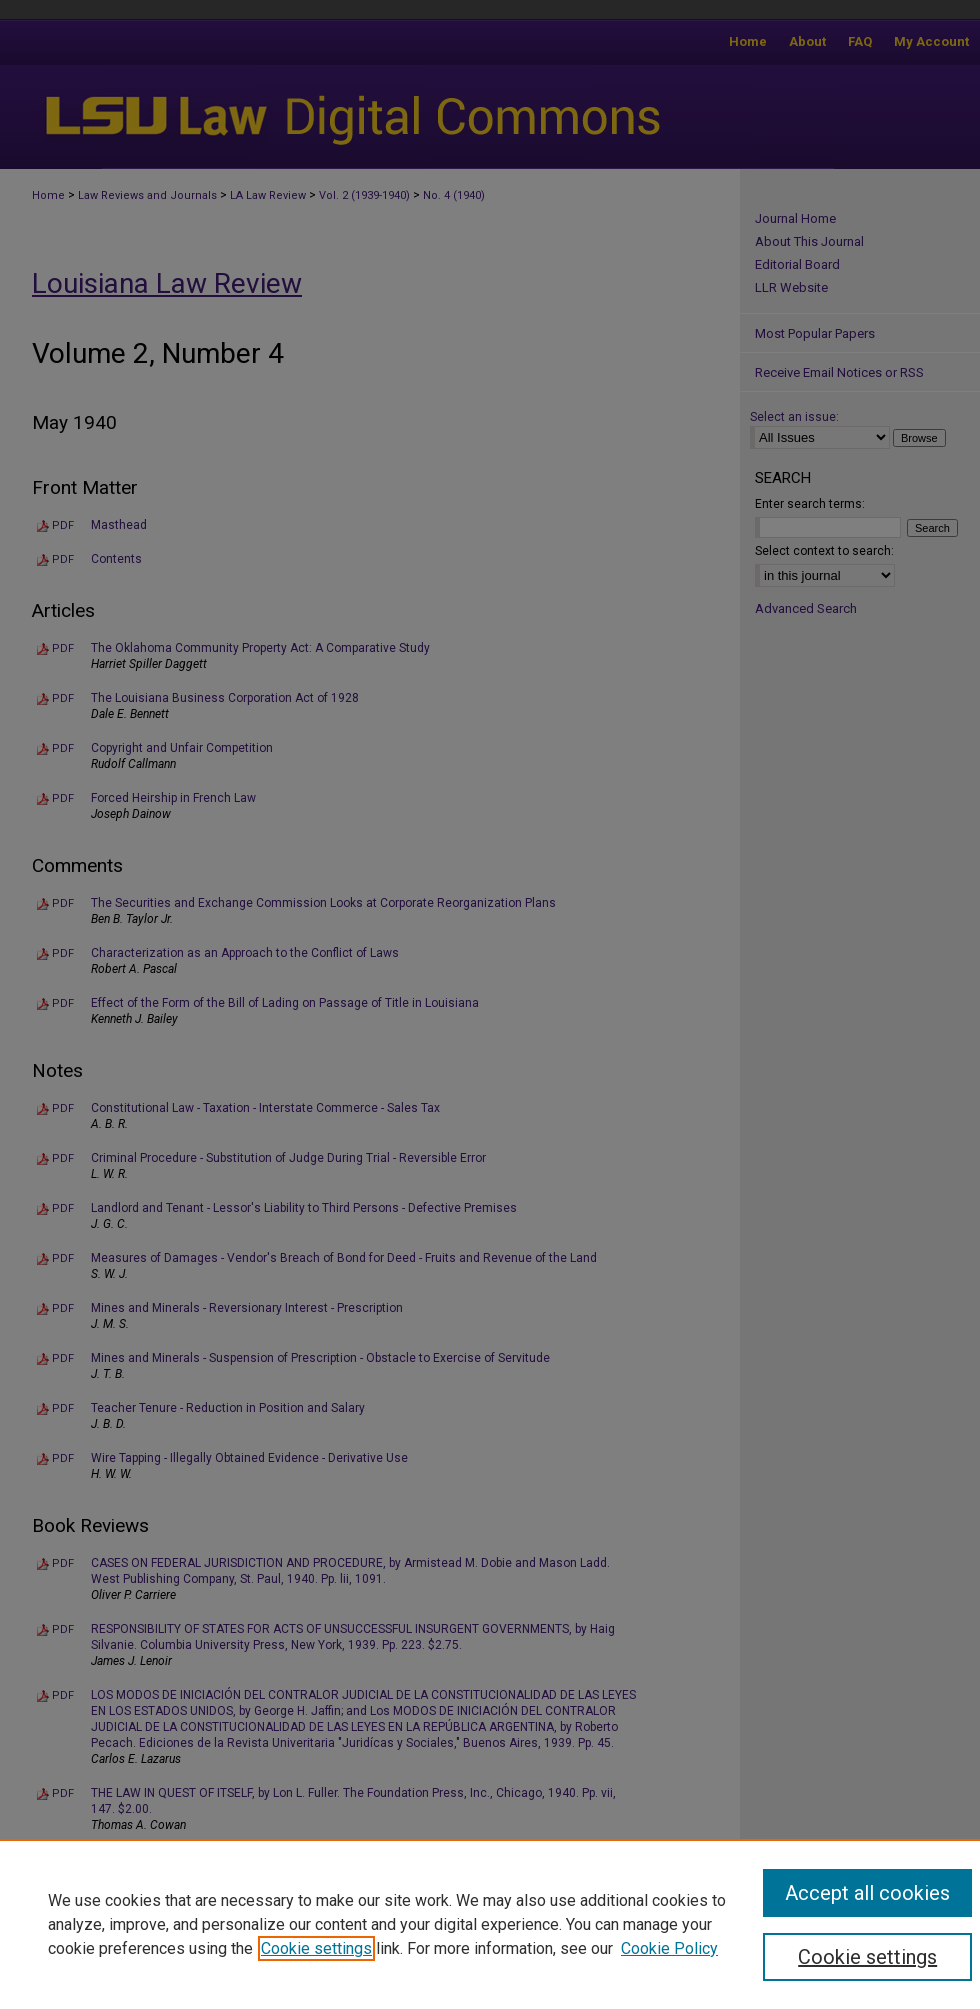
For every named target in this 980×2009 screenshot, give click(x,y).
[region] (490, 1924)
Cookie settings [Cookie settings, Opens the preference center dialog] (867, 1957)
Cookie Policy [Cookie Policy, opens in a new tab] (669, 1948)
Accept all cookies (867, 1893)
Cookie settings (316, 1948)
